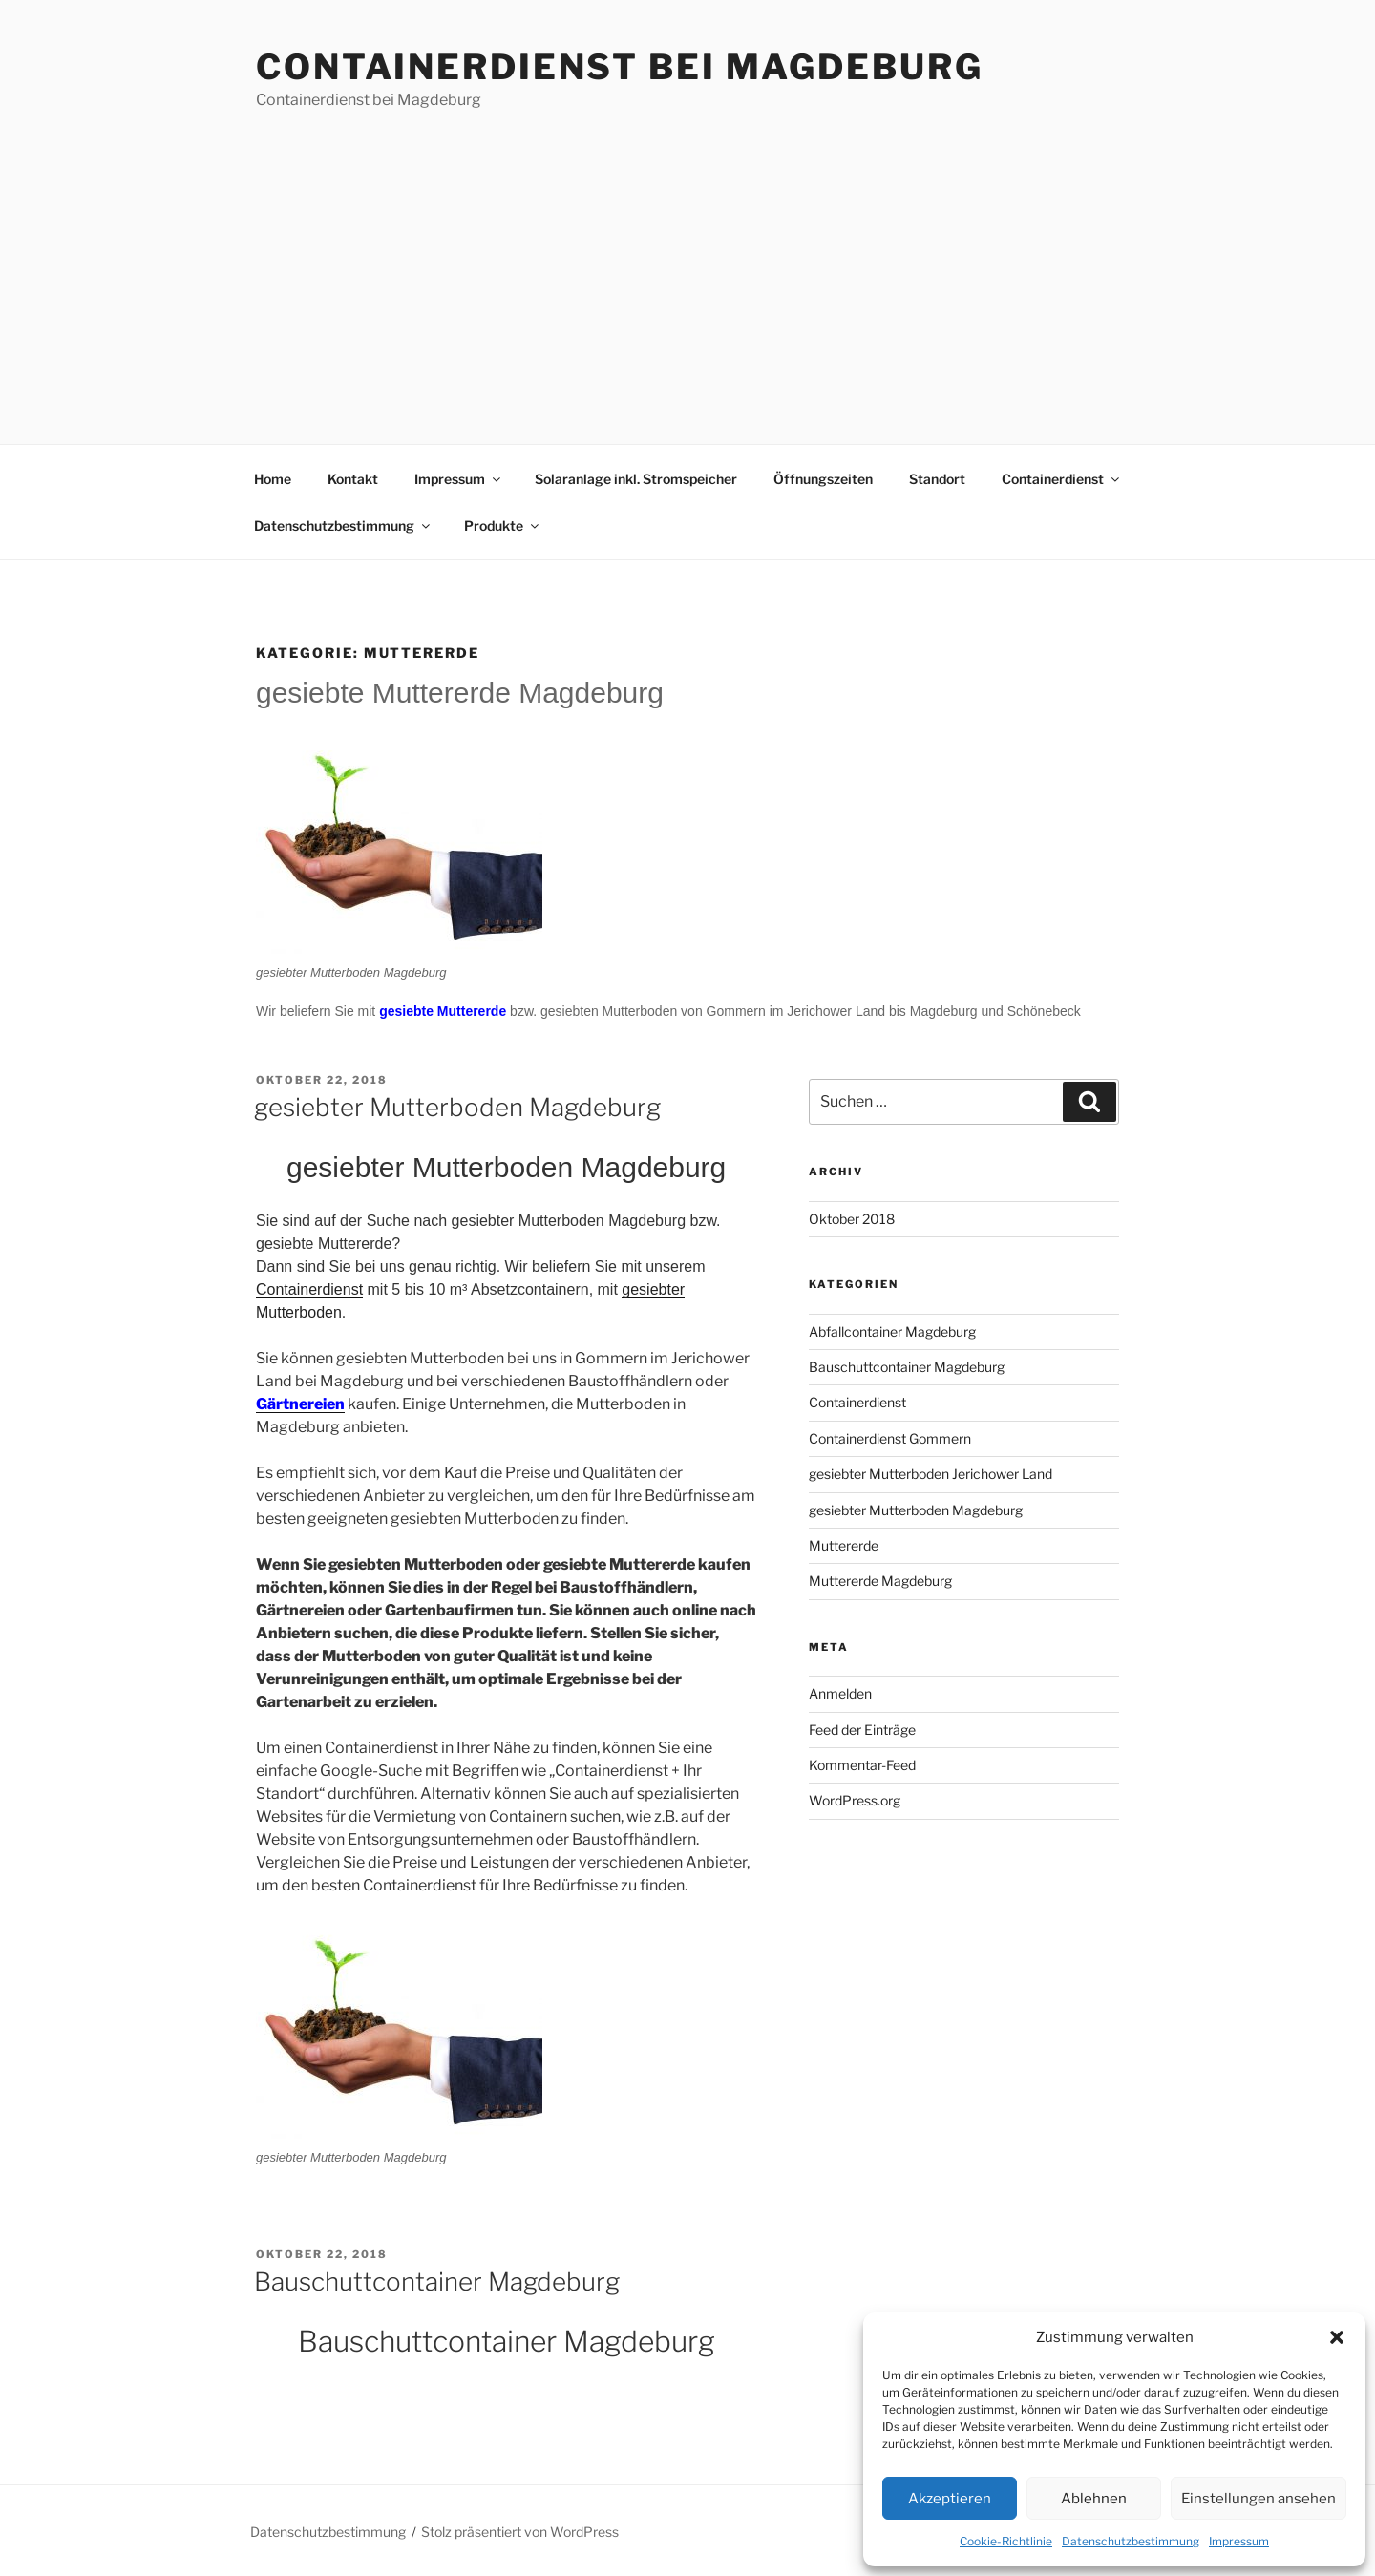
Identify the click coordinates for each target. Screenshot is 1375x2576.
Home (272, 479)
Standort (937, 479)
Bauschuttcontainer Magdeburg (437, 2281)
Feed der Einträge (862, 1729)
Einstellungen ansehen (1258, 2498)
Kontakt (353, 479)
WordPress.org (854, 1800)
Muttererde (843, 1545)
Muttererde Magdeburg (880, 1581)
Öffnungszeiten (823, 479)
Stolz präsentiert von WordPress (520, 2531)
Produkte (502, 525)
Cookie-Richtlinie (1006, 2541)
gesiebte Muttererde (442, 1011)
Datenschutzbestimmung (1130, 2541)
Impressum (1239, 2541)
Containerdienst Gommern (890, 1438)
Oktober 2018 (852, 1219)
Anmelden (840, 1693)
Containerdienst (1062, 479)
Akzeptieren (949, 2498)
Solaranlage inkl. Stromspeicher (636, 479)
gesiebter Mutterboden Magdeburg (457, 1107)
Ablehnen (1094, 2498)
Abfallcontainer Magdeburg (892, 1331)
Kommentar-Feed (862, 1765)
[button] (1336, 2337)
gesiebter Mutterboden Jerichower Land (930, 1474)
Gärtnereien (300, 1404)
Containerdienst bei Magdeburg (620, 67)
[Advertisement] (687, 255)
